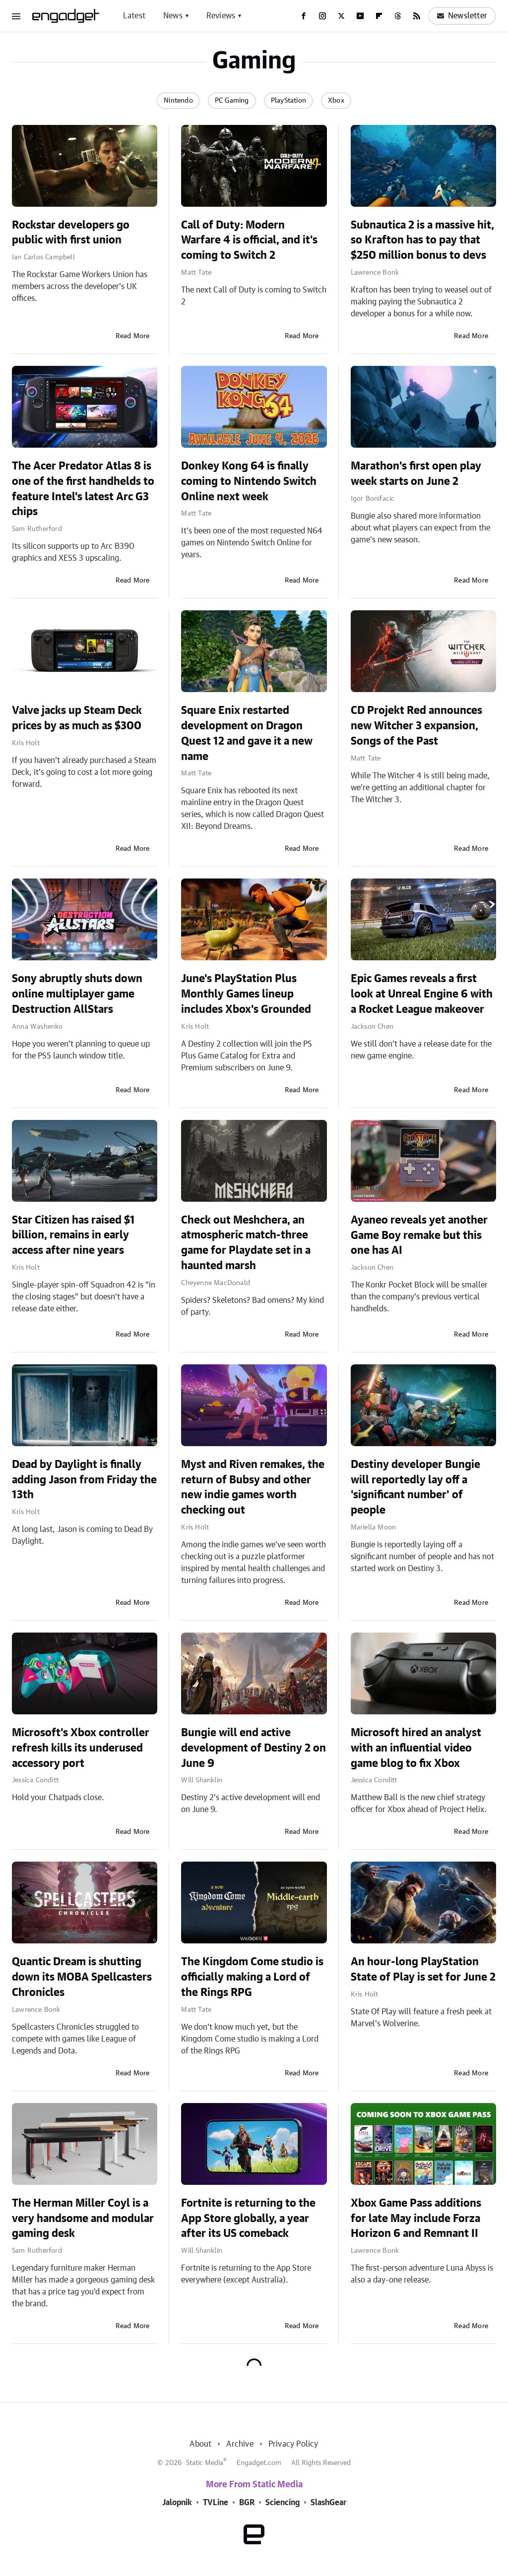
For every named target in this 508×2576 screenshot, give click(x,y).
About (200, 2444)
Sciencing (282, 2503)
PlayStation (288, 100)
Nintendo (178, 100)
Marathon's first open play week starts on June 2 (416, 474)
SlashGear (328, 2503)
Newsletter (462, 16)
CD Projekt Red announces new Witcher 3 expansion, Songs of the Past (416, 726)
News (173, 16)
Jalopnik (177, 2503)
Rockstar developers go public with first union (70, 233)
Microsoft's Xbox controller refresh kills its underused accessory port (80, 1748)
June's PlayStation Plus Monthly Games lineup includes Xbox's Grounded (246, 994)
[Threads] (397, 15)
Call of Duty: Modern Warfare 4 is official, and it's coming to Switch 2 (249, 240)
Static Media (204, 2462)
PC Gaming (232, 100)
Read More (133, 336)
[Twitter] (341, 15)
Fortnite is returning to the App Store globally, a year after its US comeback (248, 2218)
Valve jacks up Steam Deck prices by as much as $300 (77, 718)
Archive (239, 2444)
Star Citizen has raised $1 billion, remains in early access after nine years (73, 1235)
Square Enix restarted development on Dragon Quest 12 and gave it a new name (247, 733)
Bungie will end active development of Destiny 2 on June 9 (253, 1748)
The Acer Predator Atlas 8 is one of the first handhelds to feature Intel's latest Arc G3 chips (83, 489)
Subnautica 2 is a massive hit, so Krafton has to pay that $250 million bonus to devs (422, 240)
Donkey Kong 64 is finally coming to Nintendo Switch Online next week (249, 481)
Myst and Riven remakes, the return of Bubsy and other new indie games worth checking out (252, 1487)
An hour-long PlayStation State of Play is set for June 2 (423, 1969)
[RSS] (416, 15)
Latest (134, 16)
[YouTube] (360, 15)
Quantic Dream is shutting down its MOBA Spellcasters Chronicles (82, 1977)
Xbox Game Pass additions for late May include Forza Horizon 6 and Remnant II (416, 2218)
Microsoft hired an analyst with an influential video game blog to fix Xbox (416, 1748)
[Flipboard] (379, 15)
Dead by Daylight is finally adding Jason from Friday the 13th (84, 1480)
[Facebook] (303, 15)
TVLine (215, 2503)
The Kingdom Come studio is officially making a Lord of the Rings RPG (252, 1977)
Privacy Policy (293, 2444)
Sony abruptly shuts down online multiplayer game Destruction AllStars (77, 994)
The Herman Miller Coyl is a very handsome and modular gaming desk (83, 2218)
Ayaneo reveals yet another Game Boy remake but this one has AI (419, 1235)
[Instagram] (322, 15)
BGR (246, 2503)
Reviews (220, 16)
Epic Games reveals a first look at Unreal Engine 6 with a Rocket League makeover (422, 994)
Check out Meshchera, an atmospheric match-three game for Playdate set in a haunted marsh (246, 1243)
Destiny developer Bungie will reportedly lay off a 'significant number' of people (415, 1487)
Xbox (336, 100)
